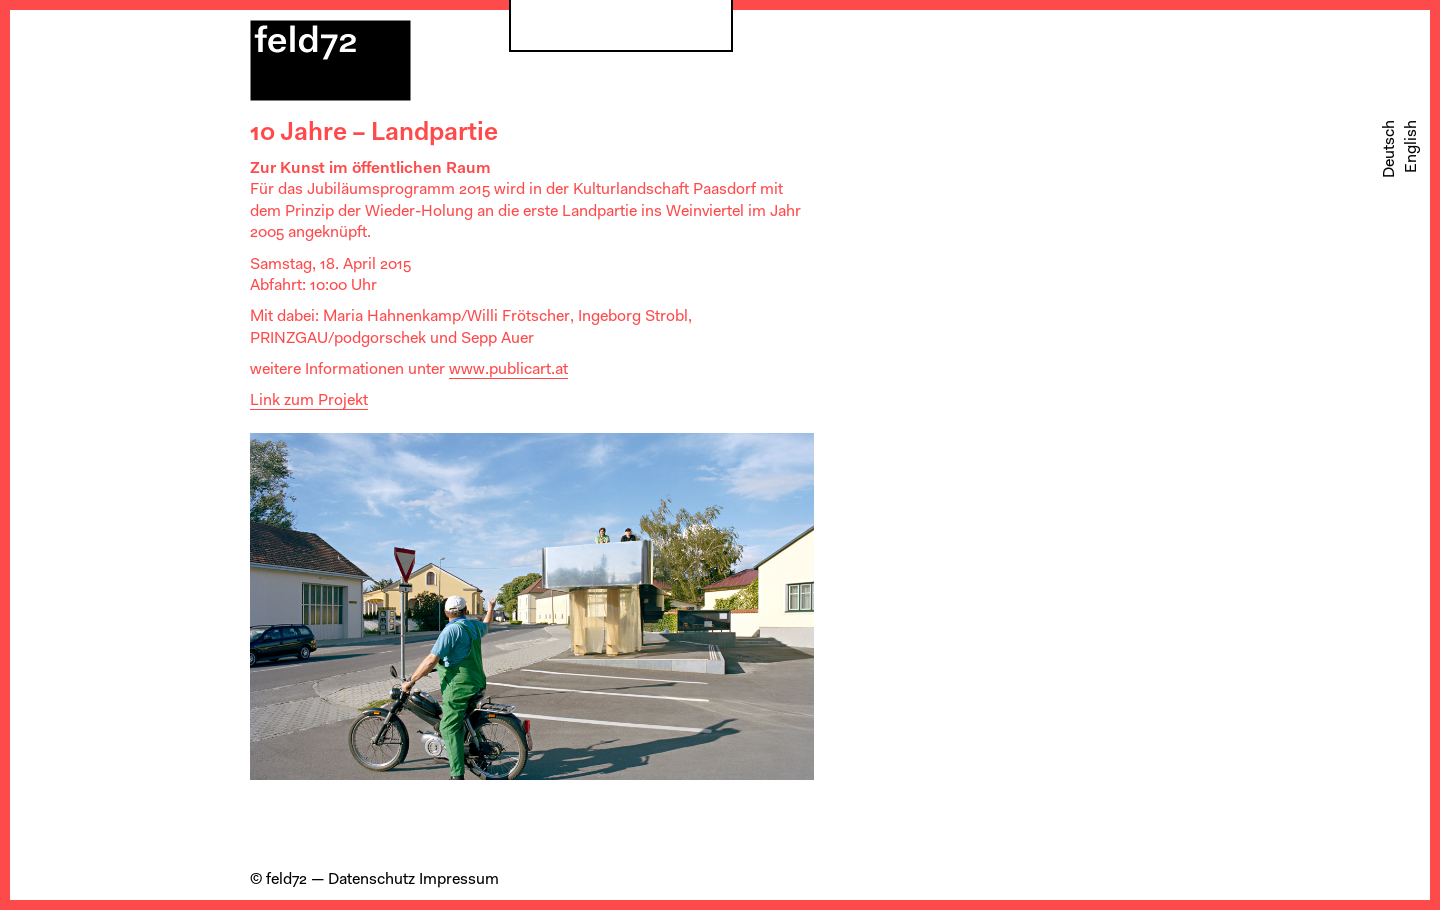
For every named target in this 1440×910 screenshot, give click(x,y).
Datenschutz (371, 880)
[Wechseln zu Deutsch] (1390, 149)
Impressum (459, 880)
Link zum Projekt (309, 401)
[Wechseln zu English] (1412, 146)
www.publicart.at (508, 370)
